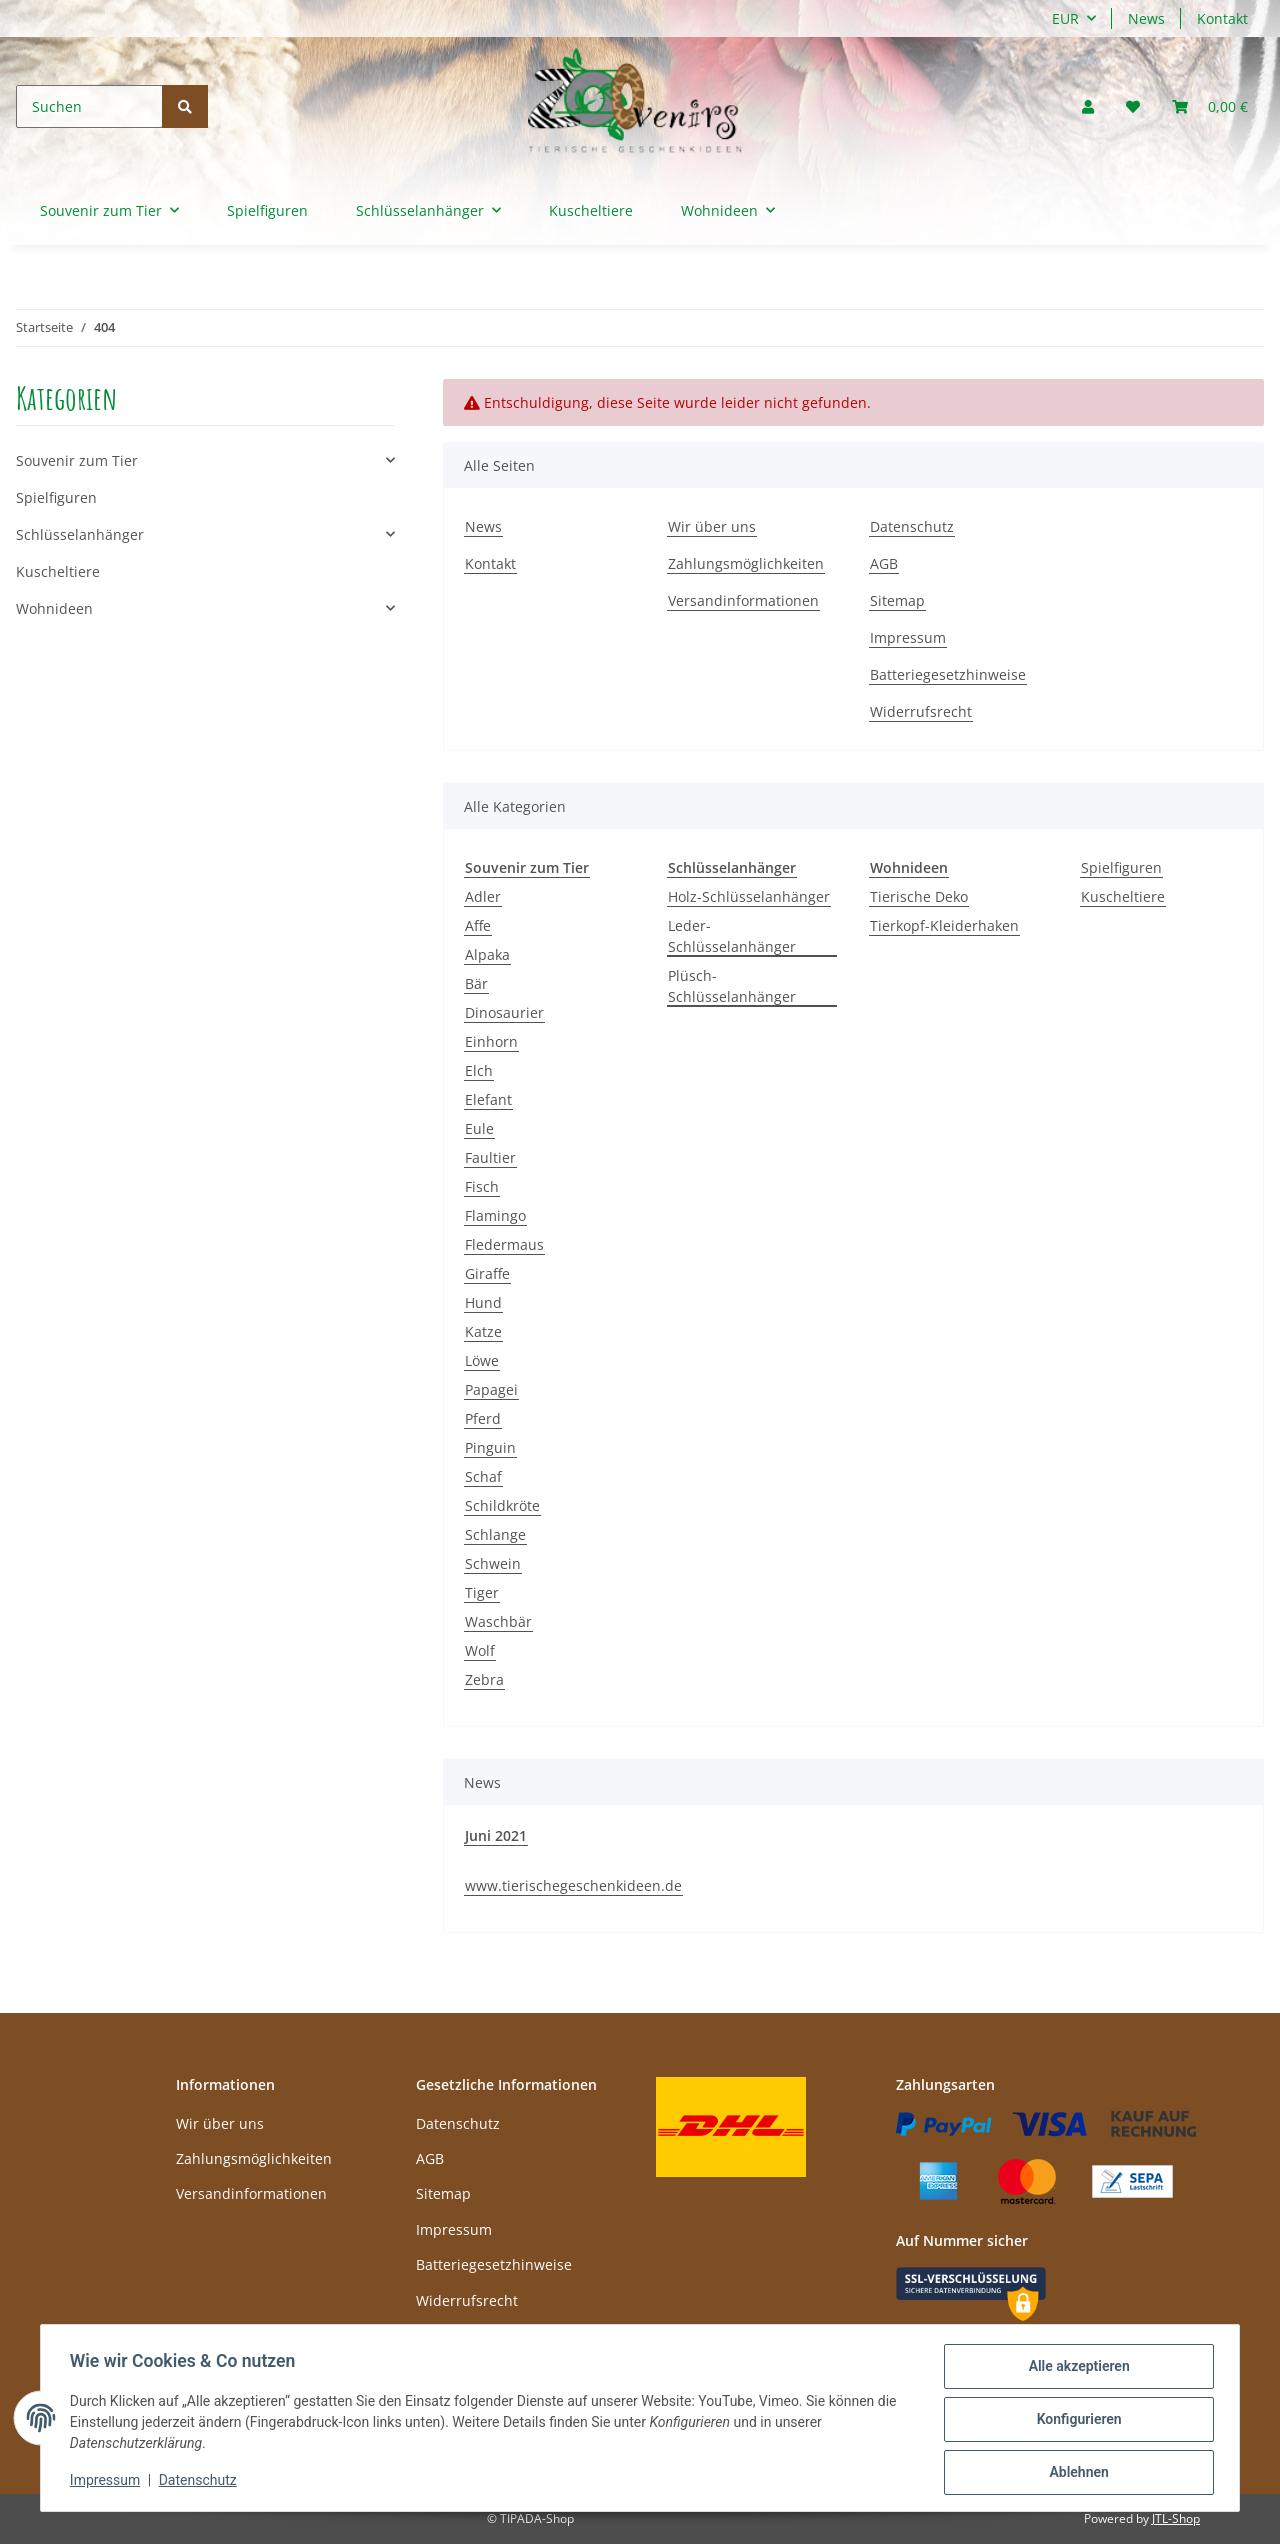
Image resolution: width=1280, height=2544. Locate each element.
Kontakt (1222, 18)
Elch (479, 1070)
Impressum (908, 637)
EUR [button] (1065, 18)
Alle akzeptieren (1075, 2369)
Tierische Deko (919, 896)
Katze (483, 1331)
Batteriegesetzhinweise (948, 674)
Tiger (482, 1592)
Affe (478, 925)
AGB (884, 563)
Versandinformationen (743, 600)
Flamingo (495, 1215)
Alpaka (487, 954)
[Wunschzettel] (1133, 106)
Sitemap (897, 600)
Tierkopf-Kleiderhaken (944, 925)
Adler (483, 896)
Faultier (490, 1157)
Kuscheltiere (1123, 896)
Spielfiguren (1121, 867)
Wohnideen (54, 608)
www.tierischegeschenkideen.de (573, 1885)
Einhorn (491, 1041)
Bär (476, 983)
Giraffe (487, 1273)
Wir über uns (712, 526)
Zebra (484, 1679)
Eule (479, 1128)
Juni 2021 (496, 1835)
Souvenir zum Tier (77, 460)
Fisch (482, 1186)
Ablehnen (1075, 2473)
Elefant (488, 1099)
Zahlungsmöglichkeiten (746, 563)
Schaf (483, 1476)
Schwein (493, 1563)
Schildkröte (502, 1505)
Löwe (482, 1360)
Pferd (483, 1418)
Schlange (495, 1534)
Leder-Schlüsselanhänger (732, 936)
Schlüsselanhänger (80, 534)
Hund (483, 1302)
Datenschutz (912, 526)
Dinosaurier (504, 1012)
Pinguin (490, 1447)
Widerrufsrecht (921, 711)
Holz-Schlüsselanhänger (749, 896)
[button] (1088, 106)
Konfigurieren (1075, 2421)
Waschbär (498, 1621)
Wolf (480, 1650)
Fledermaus (504, 1244)
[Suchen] (89, 106)
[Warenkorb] (1210, 106)
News (1146, 18)
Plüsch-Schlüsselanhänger (732, 986)
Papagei (491, 1389)
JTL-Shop (1176, 2518)
